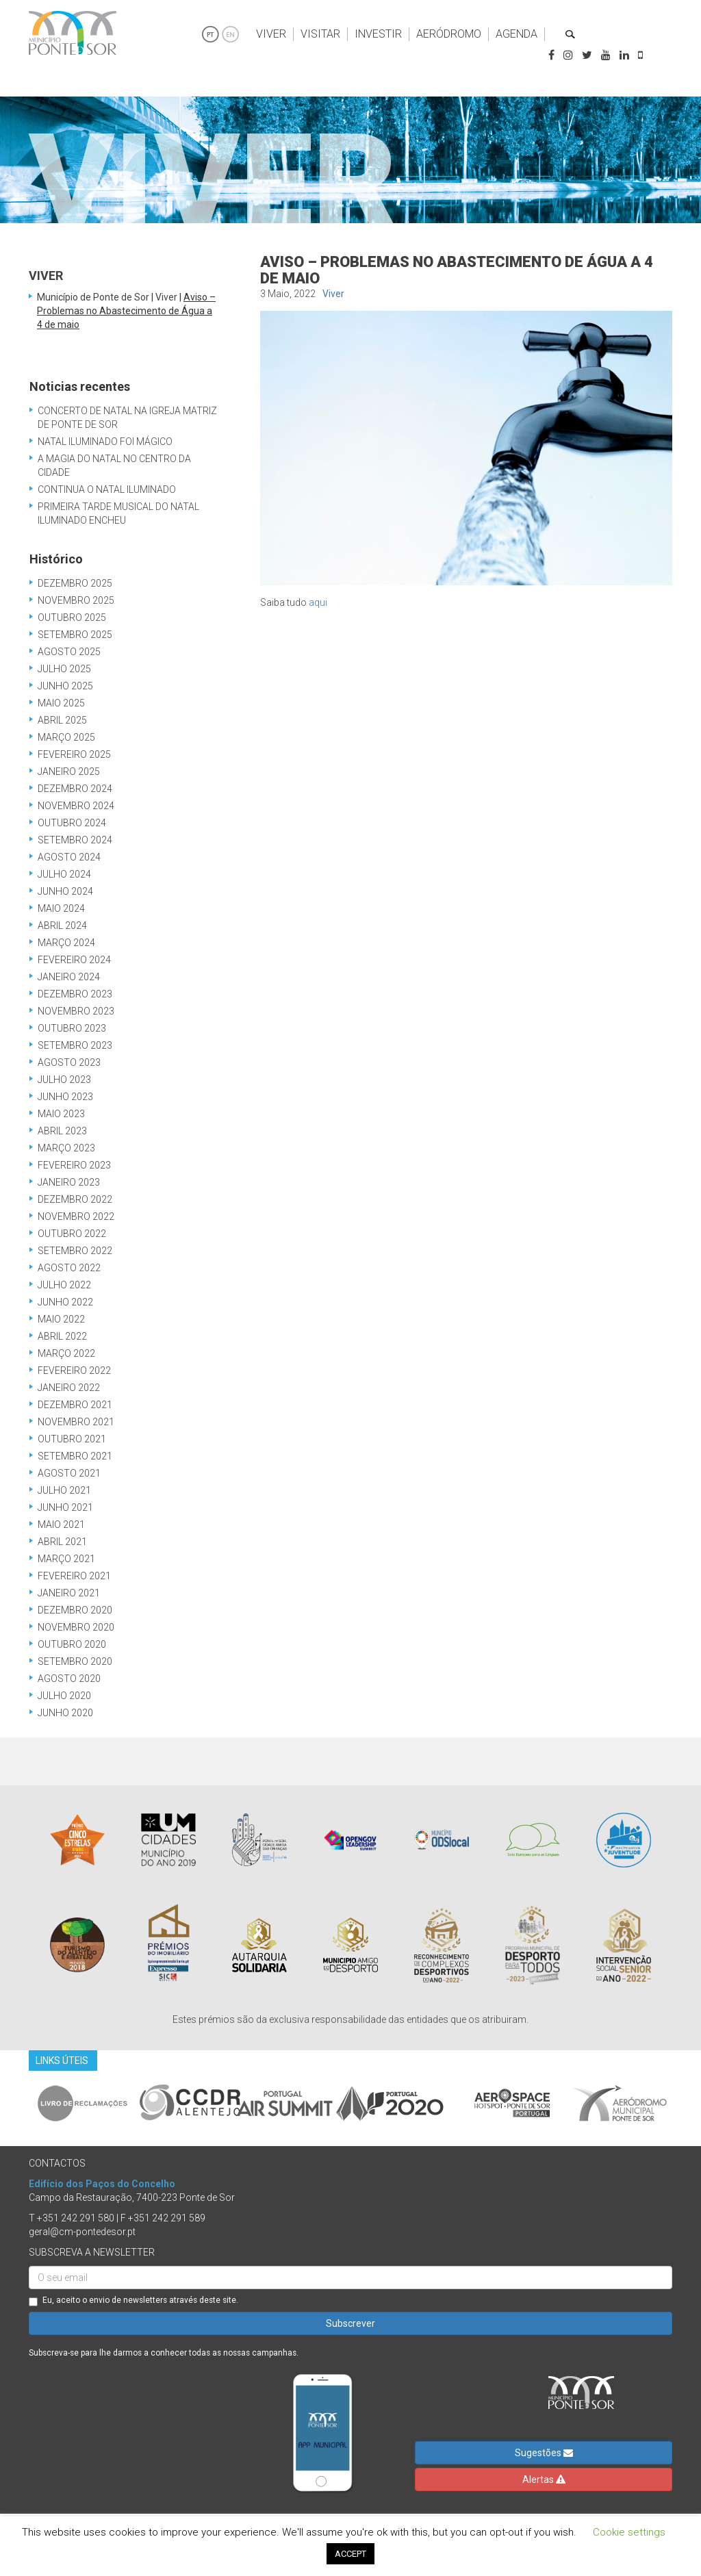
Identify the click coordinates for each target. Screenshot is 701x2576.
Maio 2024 (61, 908)
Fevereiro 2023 (74, 1165)
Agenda (516, 33)
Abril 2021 (62, 1541)
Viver (271, 33)
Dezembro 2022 (75, 1199)
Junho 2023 (65, 1096)
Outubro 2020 (72, 1644)
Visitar (320, 33)
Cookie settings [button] (629, 2532)
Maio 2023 (61, 1113)
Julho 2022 (64, 1284)
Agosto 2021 (69, 1473)
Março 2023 (66, 1148)
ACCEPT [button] (350, 2554)
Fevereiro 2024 (74, 959)
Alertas (543, 2479)
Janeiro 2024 (69, 976)
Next (682, 2103)
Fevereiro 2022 (74, 1370)
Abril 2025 (62, 720)
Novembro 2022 (76, 1216)
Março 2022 (66, 1353)
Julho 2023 (64, 1079)
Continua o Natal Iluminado (107, 489)
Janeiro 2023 (69, 1182)
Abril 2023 (62, 1130)
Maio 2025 (61, 703)
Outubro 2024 (72, 822)
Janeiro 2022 (69, 1387)
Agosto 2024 (69, 857)
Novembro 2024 (76, 805)
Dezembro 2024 (75, 788)
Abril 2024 (62, 925)
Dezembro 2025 (75, 583)
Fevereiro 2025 (74, 754)
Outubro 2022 (72, 1233)
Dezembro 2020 (75, 1610)
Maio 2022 (61, 1319)
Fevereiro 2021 (74, 1575)
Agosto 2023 (69, 1062)
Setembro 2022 (75, 1250)
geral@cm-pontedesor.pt (82, 2231)
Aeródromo (448, 33)
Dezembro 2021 (75, 1404)
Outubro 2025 (72, 617)
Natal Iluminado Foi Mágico (105, 441)
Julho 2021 (64, 1490)
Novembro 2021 (76, 1421)
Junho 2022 (65, 1302)
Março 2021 (66, 1558)
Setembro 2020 (75, 1661)
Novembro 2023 (76, 1011)
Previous (18, 2103)
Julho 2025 (64, 668)
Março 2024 (66, 942)
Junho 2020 (65, 1712)
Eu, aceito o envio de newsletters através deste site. (133, 2300)
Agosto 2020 (69, 1678)
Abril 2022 (62, 1336)
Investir (378, 33)
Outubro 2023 (72, 1028)
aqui (318, 602)
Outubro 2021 (72, 1438)
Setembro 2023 (75, 1045)
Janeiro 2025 (69, 771)
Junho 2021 (65, 1507)
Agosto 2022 (69, 1267)
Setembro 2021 (75, 1456)
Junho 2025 (65, 685)
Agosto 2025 (69, 651)
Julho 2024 (64, 874)
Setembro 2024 (75, 839)
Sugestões (544, 2452)
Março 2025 (66, 737)
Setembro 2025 (75, 634)
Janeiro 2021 (69, 1592)
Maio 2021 (61, 1524)
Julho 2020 (64, 1695)
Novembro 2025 (76, 600)
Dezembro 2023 (75, 994)
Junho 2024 (65, 891)
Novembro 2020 (76, 1627)
